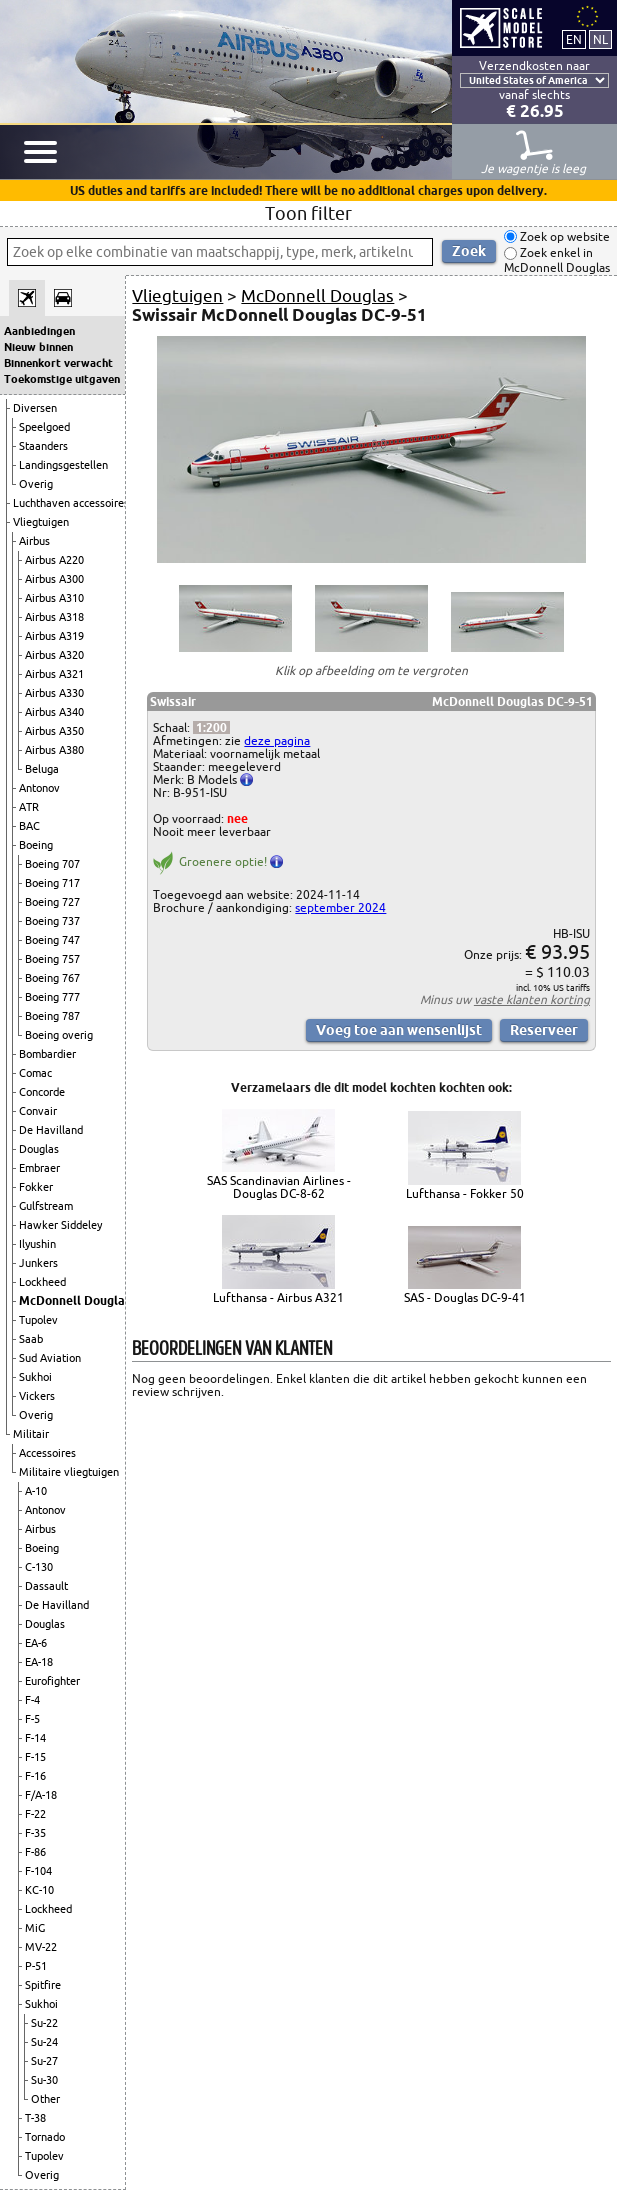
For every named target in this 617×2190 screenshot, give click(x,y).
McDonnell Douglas (75, 1300)
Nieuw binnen (38, 347)
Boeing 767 (52, 978)
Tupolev (38, 1320)
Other (45, 2099)
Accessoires (47, 1453)
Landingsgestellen (63, 465)
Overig (36, 484)
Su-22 (44, 2023)
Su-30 (44, 2080)
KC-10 (39, 1890)
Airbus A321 (54, 674)
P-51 (36, 1966)
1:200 (211, 727)
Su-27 (44, 2061)
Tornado (45, 2137)
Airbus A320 (54, 655)
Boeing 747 (52, 940)
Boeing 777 (52, 997)
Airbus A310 (54, 598)
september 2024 (340, 907)
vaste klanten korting (532, 999)
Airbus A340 (54, 712)
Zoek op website (563, 236)
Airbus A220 (54, 560)
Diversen (35, 408)
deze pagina (277, 740)
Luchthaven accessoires (71, 503)
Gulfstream (46, 1206)
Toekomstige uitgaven (62, 379)
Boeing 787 (52, 1016)
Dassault (46, 1586)
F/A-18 (41, 1795)
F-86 (35, 1852)
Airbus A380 (54, 750)
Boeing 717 (52, 883)
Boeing (36, 845)
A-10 (36, 1491)
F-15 (35, 1757)
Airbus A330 (54, 693)
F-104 (38, 1871)
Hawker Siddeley (60, 1225)
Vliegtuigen (41, 522)
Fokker (36, 1187)
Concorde (42, 1092)
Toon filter (308, 213)
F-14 (35, 1738)
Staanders (43, 446)
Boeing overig (59, 1035)
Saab (31, 1339)
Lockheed (42, 1282)
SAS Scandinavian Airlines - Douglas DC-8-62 (279, 1187)
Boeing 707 (52, 864)
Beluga (42, 769)
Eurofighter (52, 1681)
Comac (35, 1073)
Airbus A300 (54, 579)
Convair (38, 1111)
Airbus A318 (54, 617)
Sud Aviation (50, 1358)
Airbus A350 (54, 731)
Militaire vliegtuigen (69, 1472)
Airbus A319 (54, 636)
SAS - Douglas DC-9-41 (465, 1297)
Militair (31, 1434)
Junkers (38, 1263)
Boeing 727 (52, 902)
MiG (35, 1928)
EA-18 (39, 1662)
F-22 (35, 1814)
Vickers (37, 1396)
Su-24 (44, 2042)
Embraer (39, 1168)
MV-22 (41, 1947)
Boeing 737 (52, 921)
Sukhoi (35, 1377)
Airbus (34, 541)
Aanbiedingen (39, 331)
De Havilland (51, 1130)
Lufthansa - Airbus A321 (278, 1297)
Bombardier (47, 1054)
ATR (29, 807)
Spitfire (43, 1985)
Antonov (39, 788)
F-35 (35, 1833)
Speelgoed (44, 427)
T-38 (35, 2118)
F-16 (35, 1776)
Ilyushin (37, 1244)
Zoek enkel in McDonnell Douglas (557, 260)
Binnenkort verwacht (58, 363)
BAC (29, 826)
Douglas (39, 1149)
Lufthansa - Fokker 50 (465, 1193)
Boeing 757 (52, 959)
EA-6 (36, 1643)
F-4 (32, 1700)
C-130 (39, 1567)
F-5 (32, 1719)
